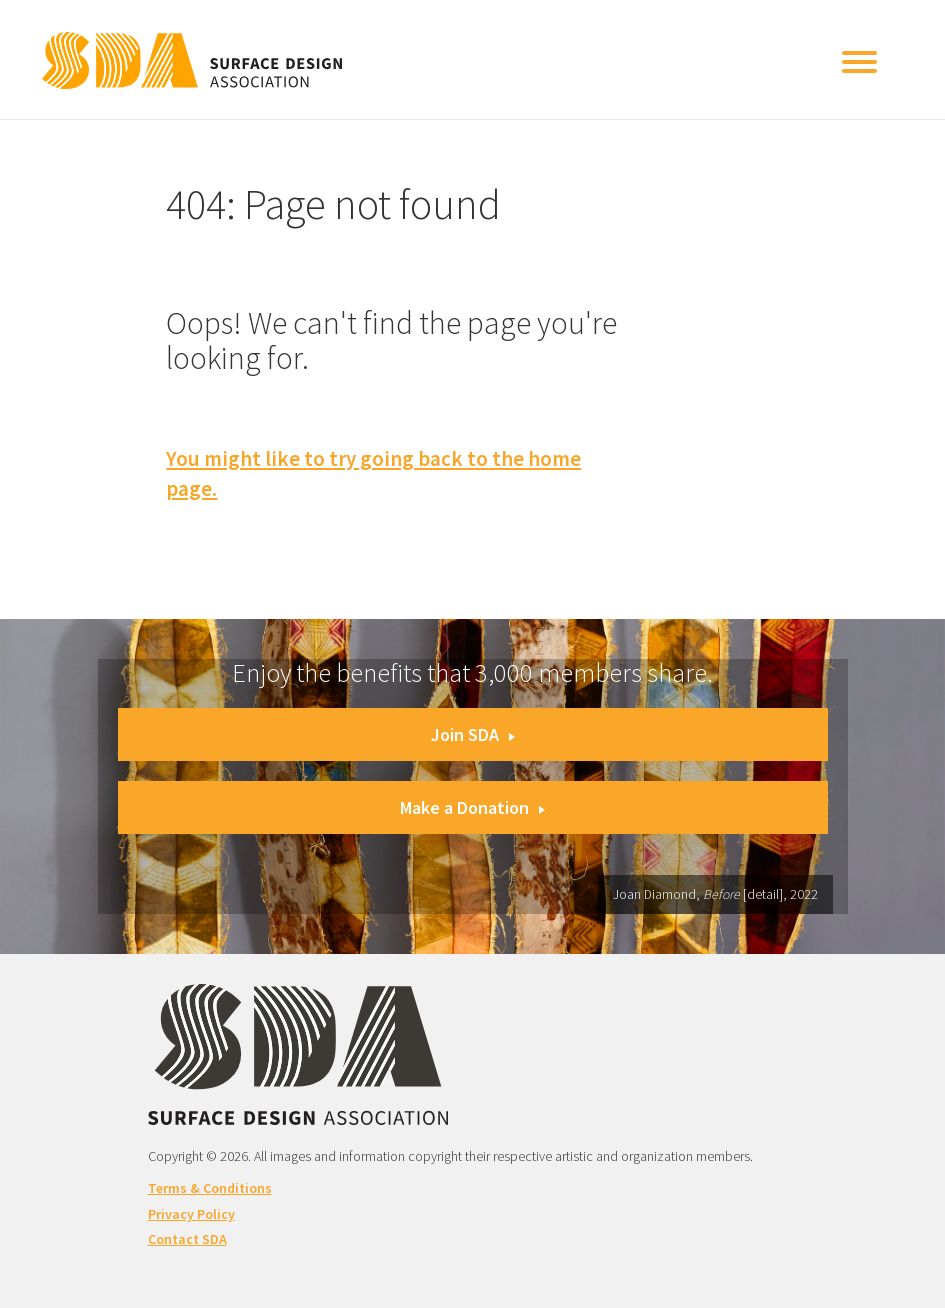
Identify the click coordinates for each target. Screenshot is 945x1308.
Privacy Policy (191, 1214)
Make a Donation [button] (472, 807)
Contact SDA (187, 1239)
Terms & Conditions (210, 1188)
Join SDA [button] (473, 734)
